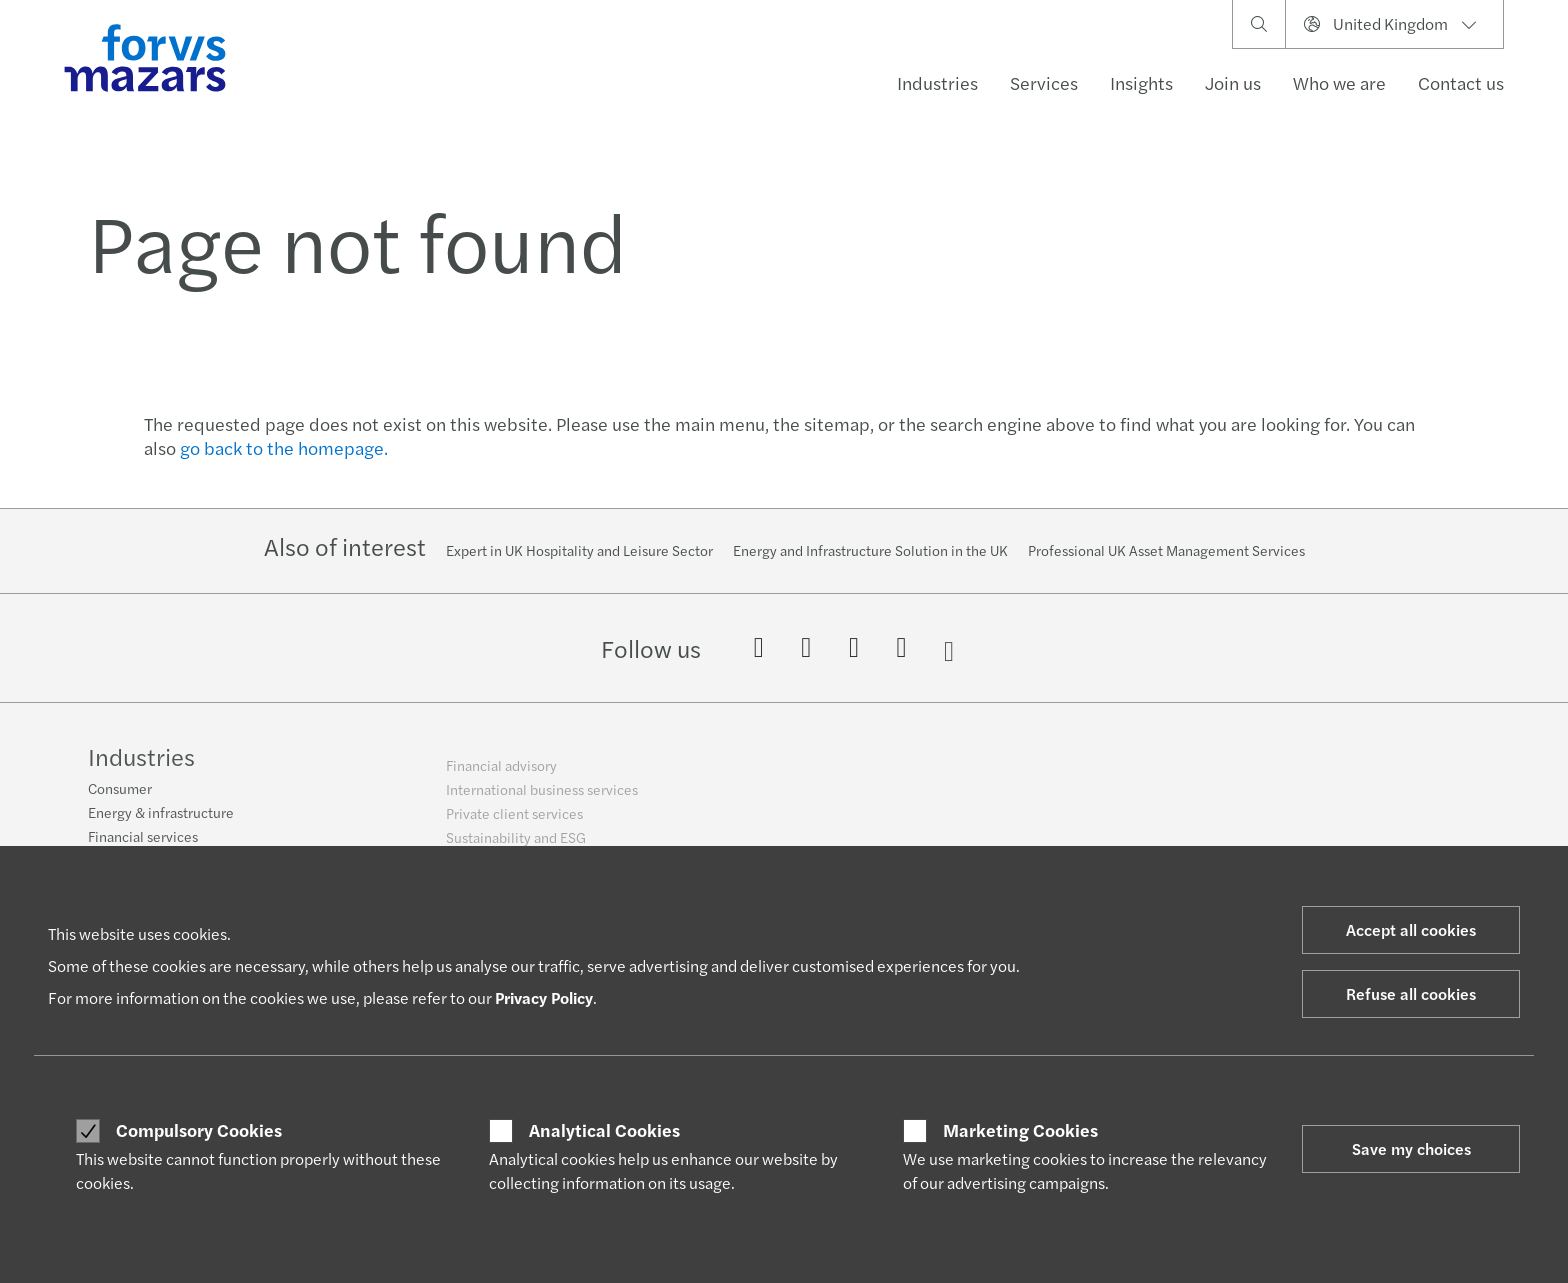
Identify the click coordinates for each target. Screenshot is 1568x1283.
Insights (1141, 82)
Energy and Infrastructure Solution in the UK (870, 550)
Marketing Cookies (1020, 1130)
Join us (1233, 82)
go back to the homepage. (284, 447)
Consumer (120, 799)
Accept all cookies (1411, 929)
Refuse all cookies (1411, 993)
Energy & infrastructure (161, 823)
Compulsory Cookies (199, 1130)
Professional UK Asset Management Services (1166, 550)
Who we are (1339, 82)
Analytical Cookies (604, 1130)
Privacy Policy (544, 997)
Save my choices (1411, 1148)
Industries (937, 82)
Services (1044, 82)
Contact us (1461, 82)
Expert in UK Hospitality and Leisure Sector (579, 550)
